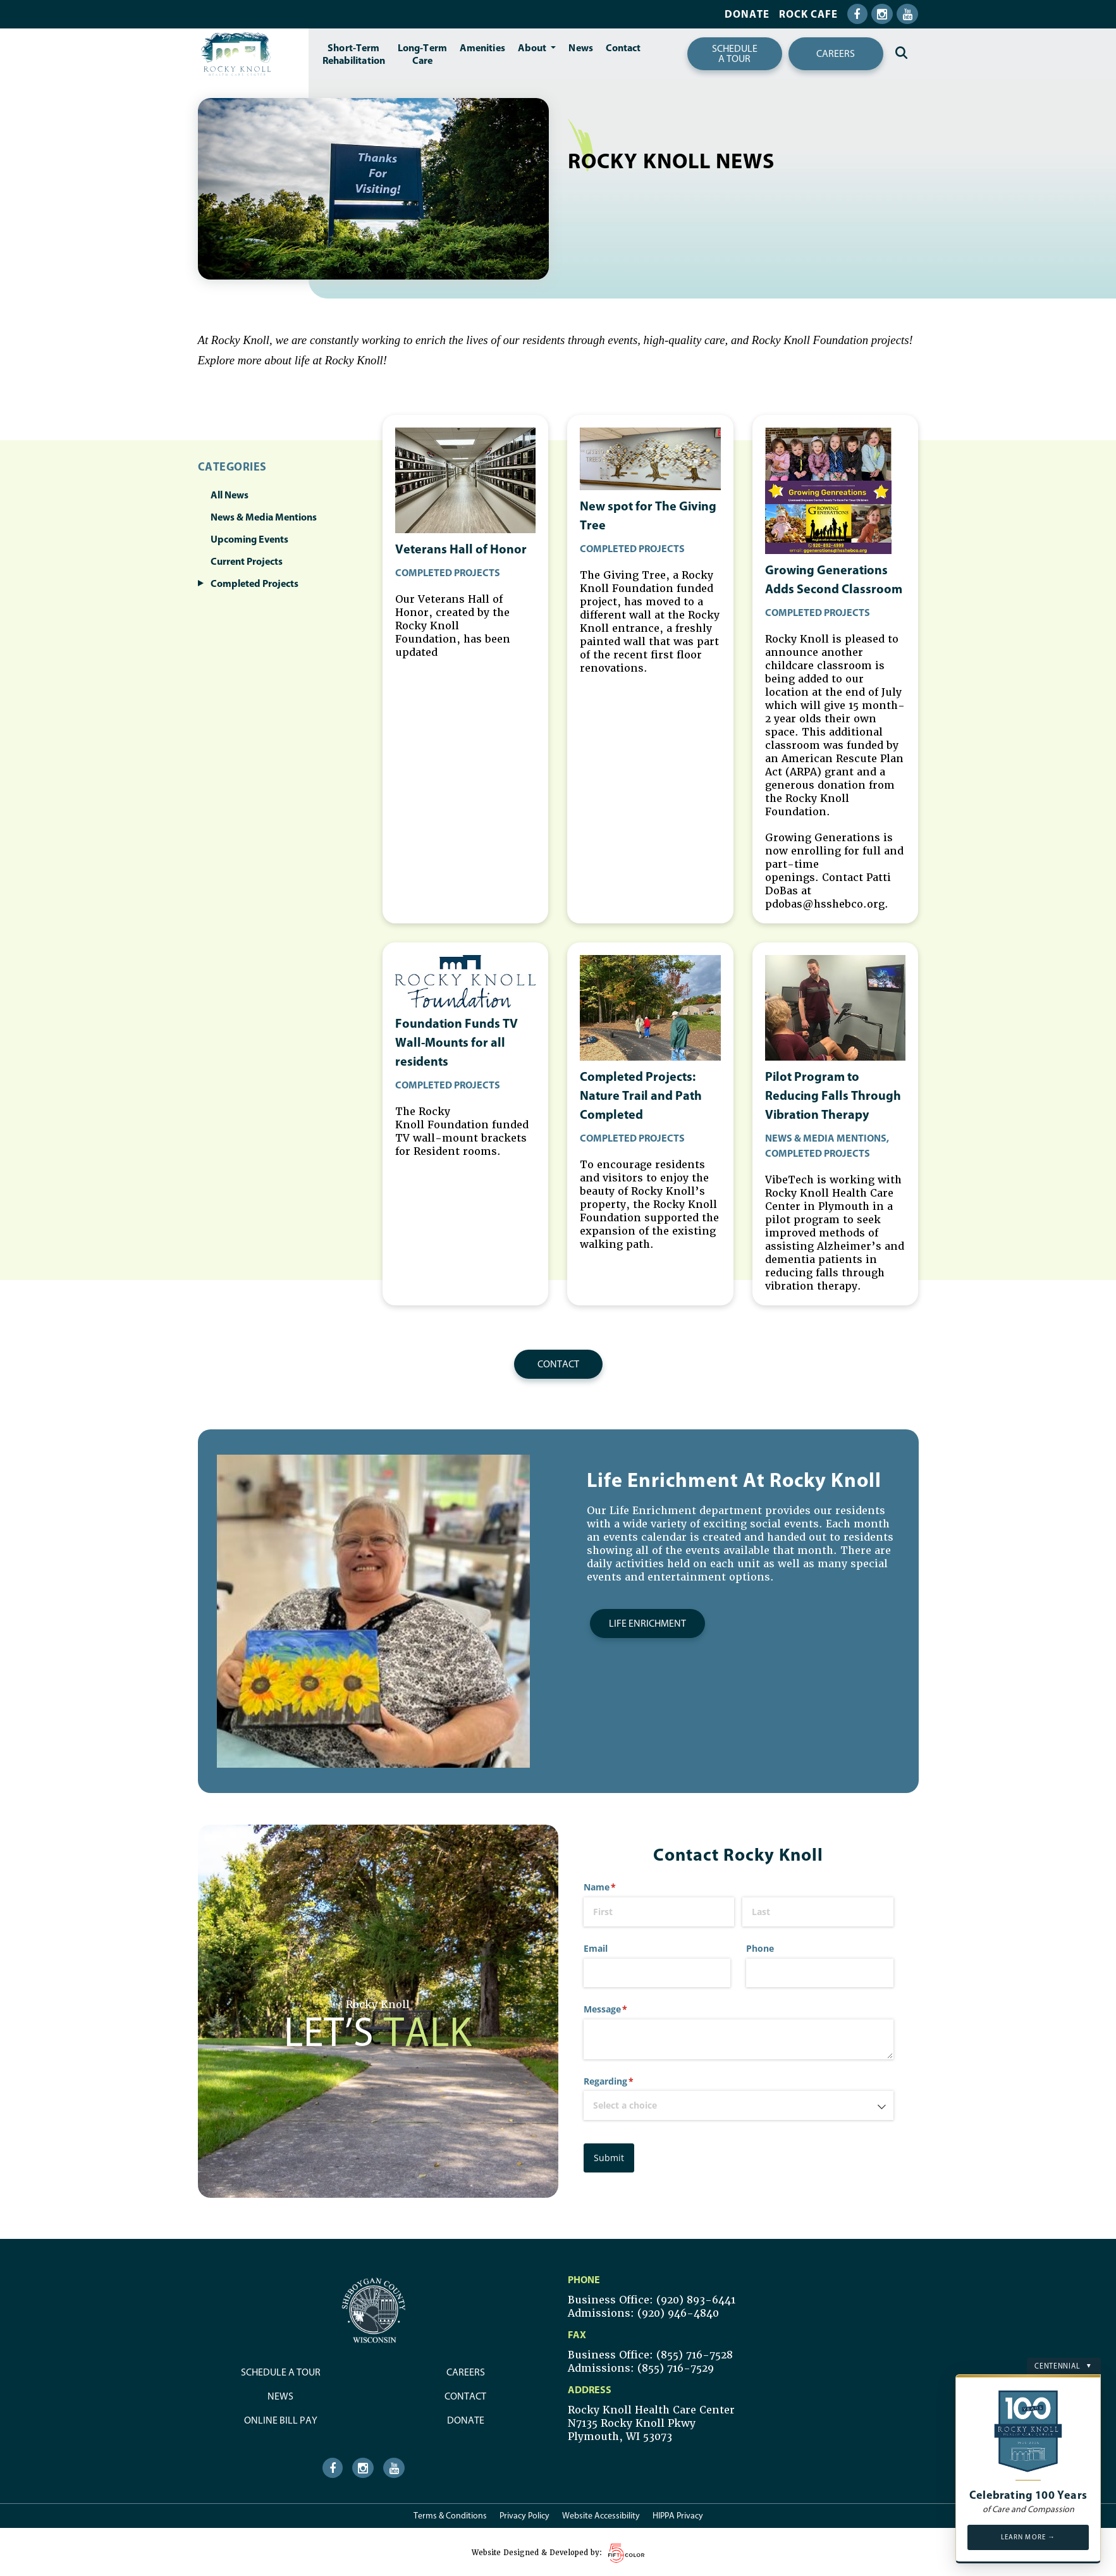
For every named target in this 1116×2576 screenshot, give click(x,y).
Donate (747, 13)
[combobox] (738, 2103)
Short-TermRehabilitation (353, 53)
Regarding (627, 2079)
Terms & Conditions (450, 2513)
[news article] (465, 645)
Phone (760, 1946)
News (580, 47)
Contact (623, 47)
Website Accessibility (601, 2513)
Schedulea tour (734, 53)
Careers (835, 53)
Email (596, 1946)
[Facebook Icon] (857, 14)
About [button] (533, 47)
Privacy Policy (524, 2513)
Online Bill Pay (280, 2418)
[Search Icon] (901, 53)
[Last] (817, 1909)
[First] (659, 1909)
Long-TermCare (422, 53)
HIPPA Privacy (678, 2513)
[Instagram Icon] (882, 14)
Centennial (1063, 2363)
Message (624, 2006)
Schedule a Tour (281, 2370)
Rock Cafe (808, 13)
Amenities (482, 47)
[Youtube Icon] (907, 14)
